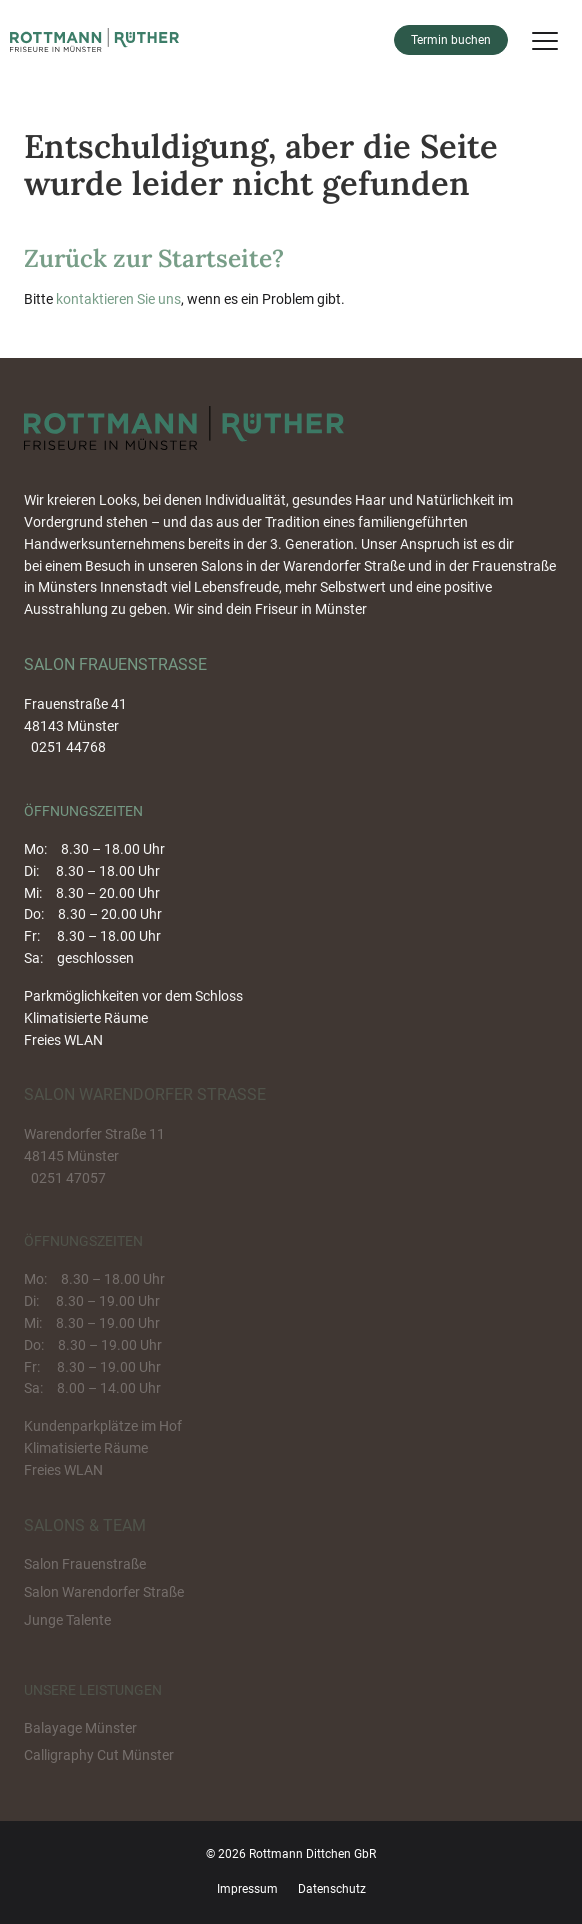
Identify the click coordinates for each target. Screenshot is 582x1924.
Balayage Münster (80, 1728)
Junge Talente (67, 1620)
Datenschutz (332, 1889)
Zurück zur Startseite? (154, 258)
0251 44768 (68, 747)
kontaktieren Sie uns (118, 299)
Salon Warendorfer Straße (104, 1592)
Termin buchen (451, 40)
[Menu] (545, 40)
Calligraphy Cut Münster (99, 1755)
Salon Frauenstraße (85, 1564)
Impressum (247, 1889)
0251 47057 (68, 1178)
